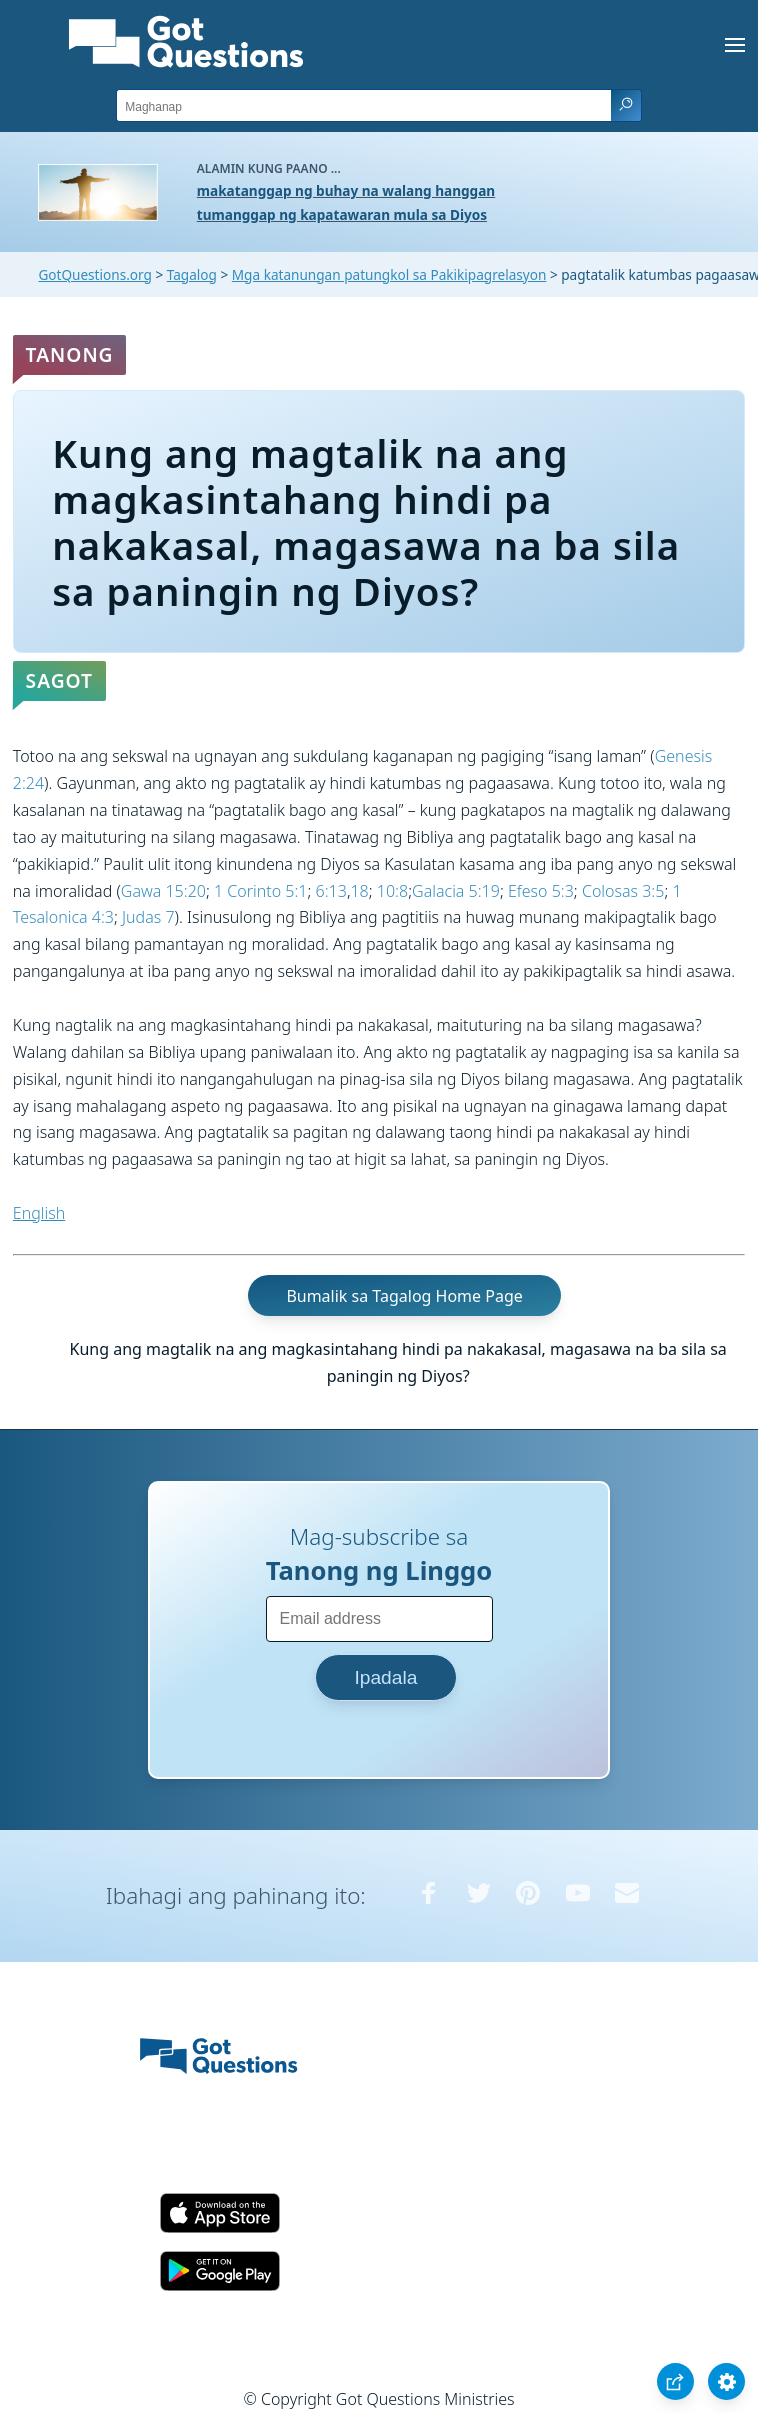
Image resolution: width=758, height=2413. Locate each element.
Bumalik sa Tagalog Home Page (404, 1296)
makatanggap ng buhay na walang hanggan (346, 190)
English (39, 1213)
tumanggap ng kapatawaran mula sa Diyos (342, 214)
